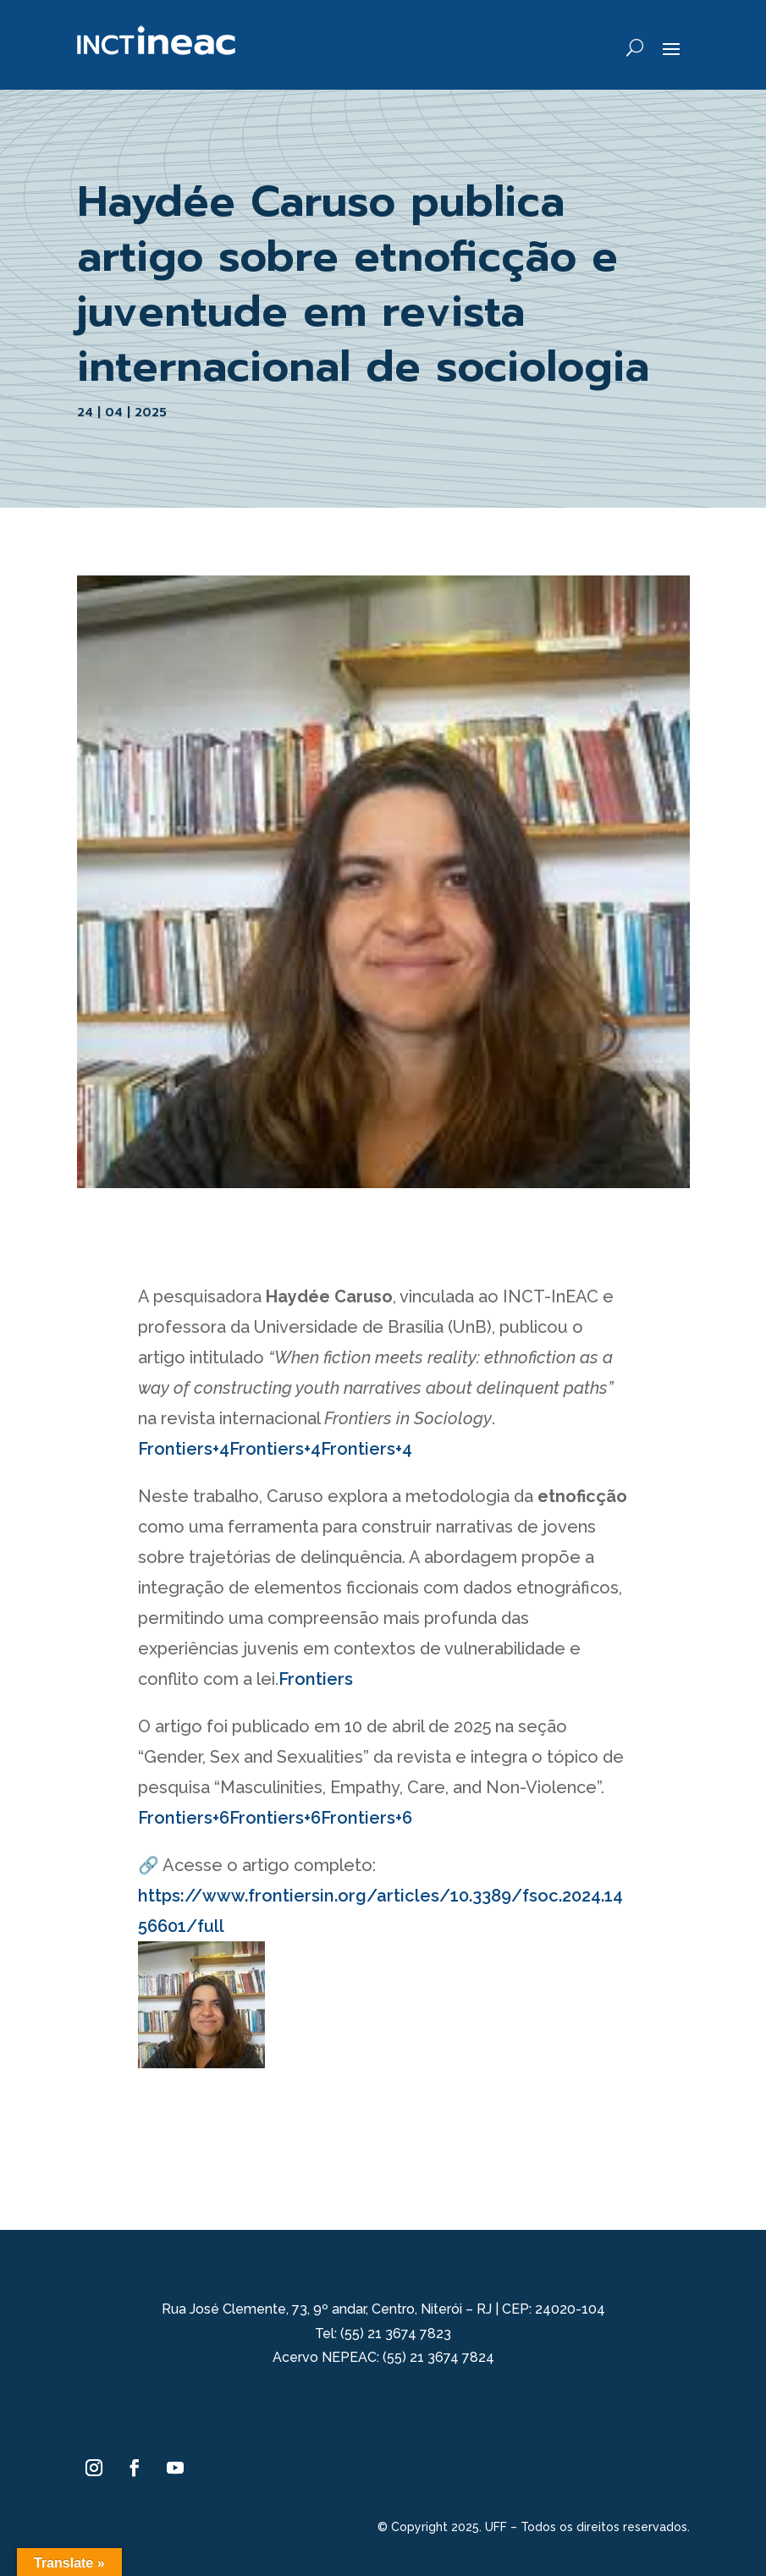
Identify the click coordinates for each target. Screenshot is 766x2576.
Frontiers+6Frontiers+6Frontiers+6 (275, 1818)
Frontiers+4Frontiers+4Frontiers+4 (275, 1449)
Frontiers (315, 1679)
